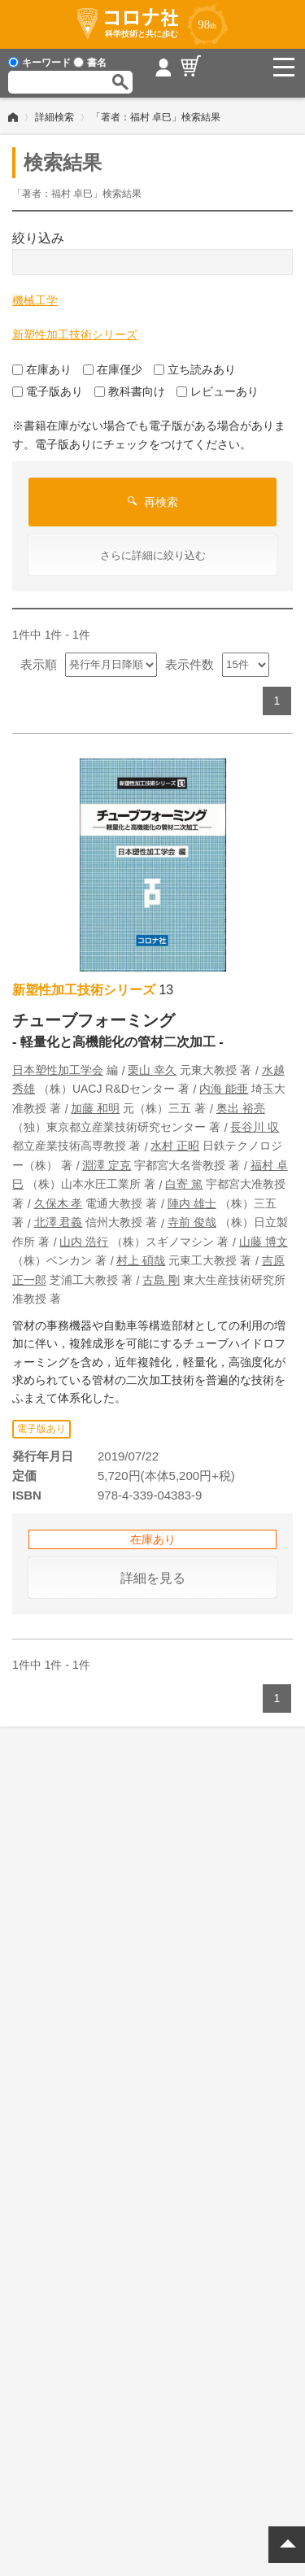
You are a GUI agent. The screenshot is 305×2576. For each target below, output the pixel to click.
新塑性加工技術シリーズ (74, 334)
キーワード (39, 62)
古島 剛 (161, 1279)
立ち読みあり (195, 369)
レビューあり (217, 391)
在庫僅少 (112, 369)
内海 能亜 (223, 1088)
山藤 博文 (263, 1241)
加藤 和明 (95, 1108)
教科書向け (129, 391)
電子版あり (47, 391)
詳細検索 (54, 117)
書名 (90, 62)
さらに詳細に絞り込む (153, 555)
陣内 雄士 (192, 1203)
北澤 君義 (58, 1222)
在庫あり (42, 369)
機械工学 (35, 300)
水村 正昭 (174, 1145)
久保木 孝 (58, 1203)
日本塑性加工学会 (57, 1069)
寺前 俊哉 (192, 1222)
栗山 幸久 (152, 1069)
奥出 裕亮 (240, 1108)
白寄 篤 (184, 1183)
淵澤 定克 (106, 1165)
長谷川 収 (254, 1126)
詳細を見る (152, 1578)
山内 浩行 (83, 1241)
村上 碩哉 (140, 1260)
